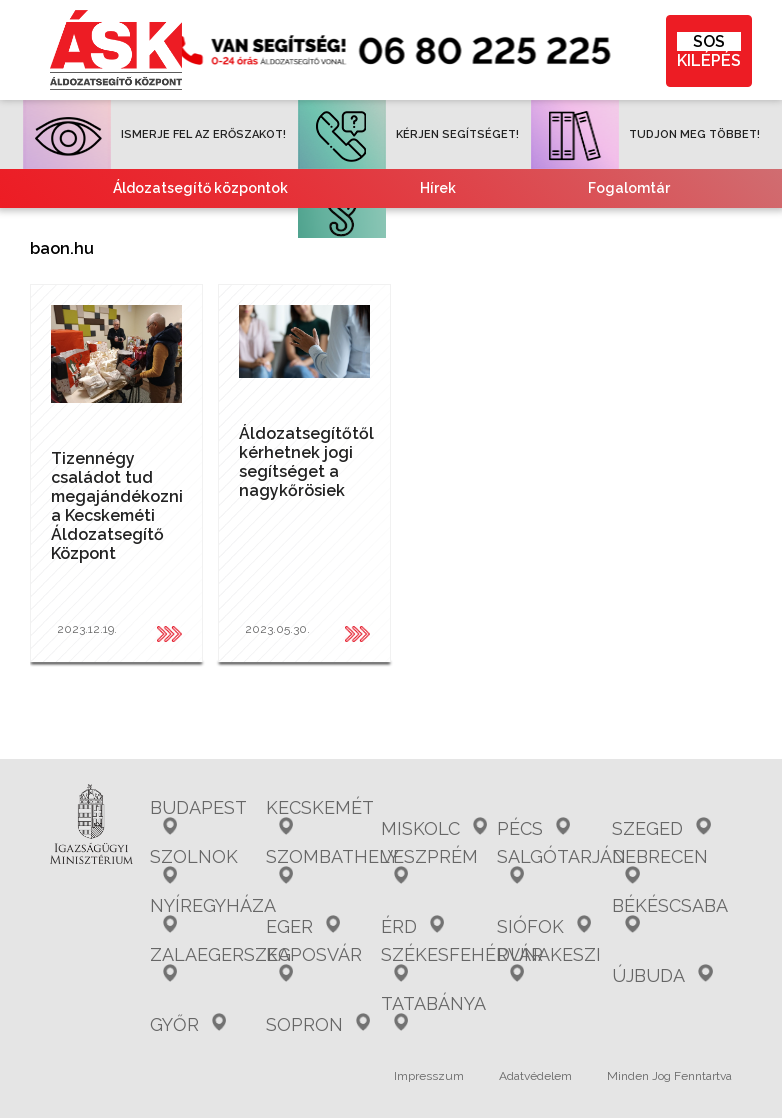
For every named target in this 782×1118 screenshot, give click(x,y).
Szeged (661, 828)
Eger (303, 926)
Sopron (318, 1024)
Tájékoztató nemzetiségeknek (285, 266)
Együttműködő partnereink (518, 227)
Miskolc (434, 828)
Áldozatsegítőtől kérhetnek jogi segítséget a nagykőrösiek (306, 462)
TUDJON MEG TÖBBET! (645, 134)
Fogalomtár (629, 188)
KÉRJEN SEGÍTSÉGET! (408, 134)
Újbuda (662, 975)
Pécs (533, 828)
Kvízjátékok (564, 266)
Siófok (544, 926)
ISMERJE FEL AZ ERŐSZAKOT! (154, 134)
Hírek (438, 188)
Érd (412, 926)
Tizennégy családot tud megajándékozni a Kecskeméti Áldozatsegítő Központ (117, 506)
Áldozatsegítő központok (200, 188)
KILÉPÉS (709, 51)
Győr (188, 1024)
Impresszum (429, 1076)
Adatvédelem (535, 1076)
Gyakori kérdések (232, 227)
